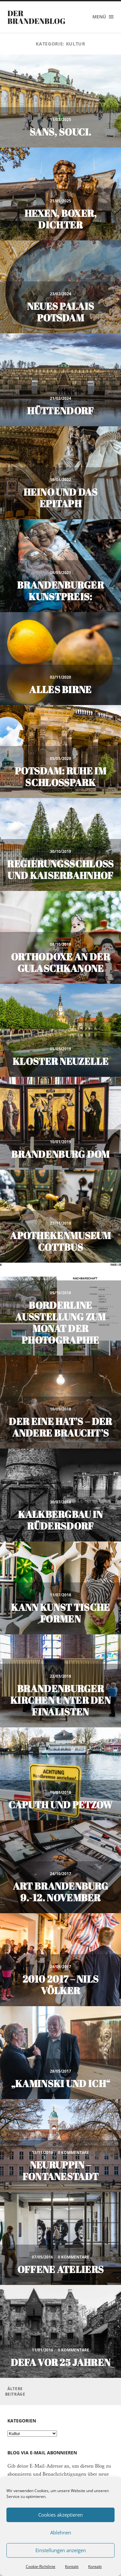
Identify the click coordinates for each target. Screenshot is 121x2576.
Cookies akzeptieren (60, 2514)
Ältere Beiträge (15, 2391)
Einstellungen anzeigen (60, 2550)
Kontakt (72, 2566)
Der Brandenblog (36, 17)
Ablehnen (60, 2532)
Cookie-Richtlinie (40, 2566)
